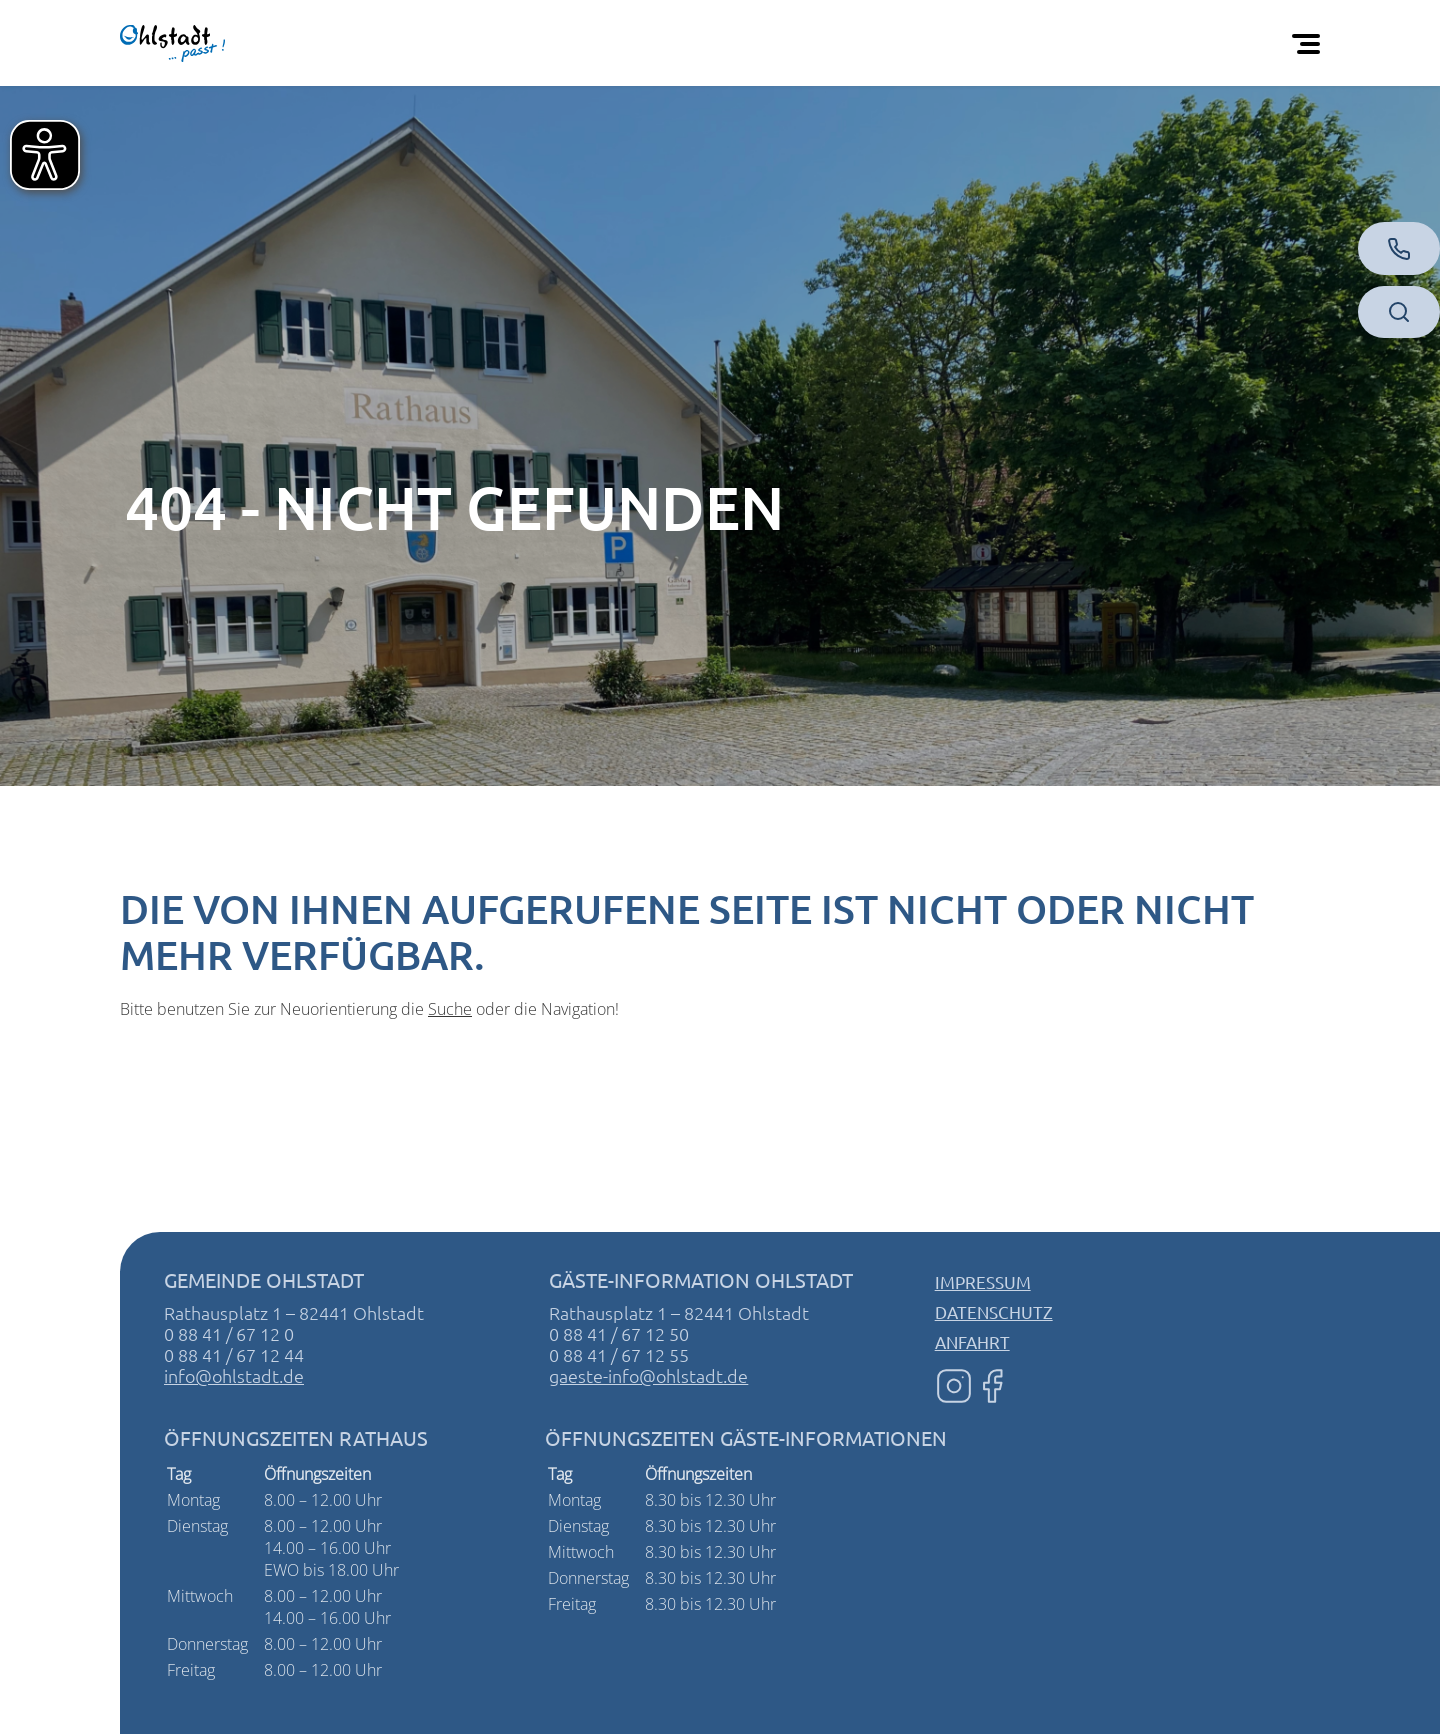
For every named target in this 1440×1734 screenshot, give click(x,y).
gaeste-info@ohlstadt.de (648, 1375)
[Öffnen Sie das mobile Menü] (1310, 43)
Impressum (983, 1281)
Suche (450, 1009)
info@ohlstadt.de (234, 1375)
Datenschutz (994, 1311)
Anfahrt (972, 1341)
